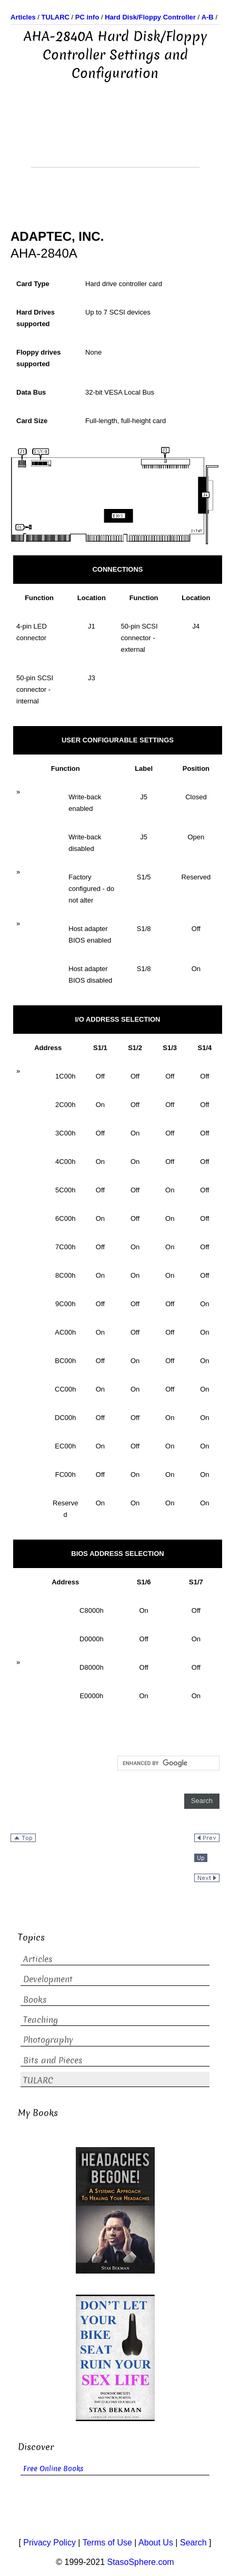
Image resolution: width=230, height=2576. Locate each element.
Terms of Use (107, 2542)
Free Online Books (53, 2469)
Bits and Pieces (53, 2060)
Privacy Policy (49, 2542)
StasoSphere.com (140, 2562)
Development (48, 1979)
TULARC (38, 2080)
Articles (38, 1959)
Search (193, 2542)
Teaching (40, 2019)
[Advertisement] (115, 140)
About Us (155, 2542)
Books (35, 1999)
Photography (48, 2039)
